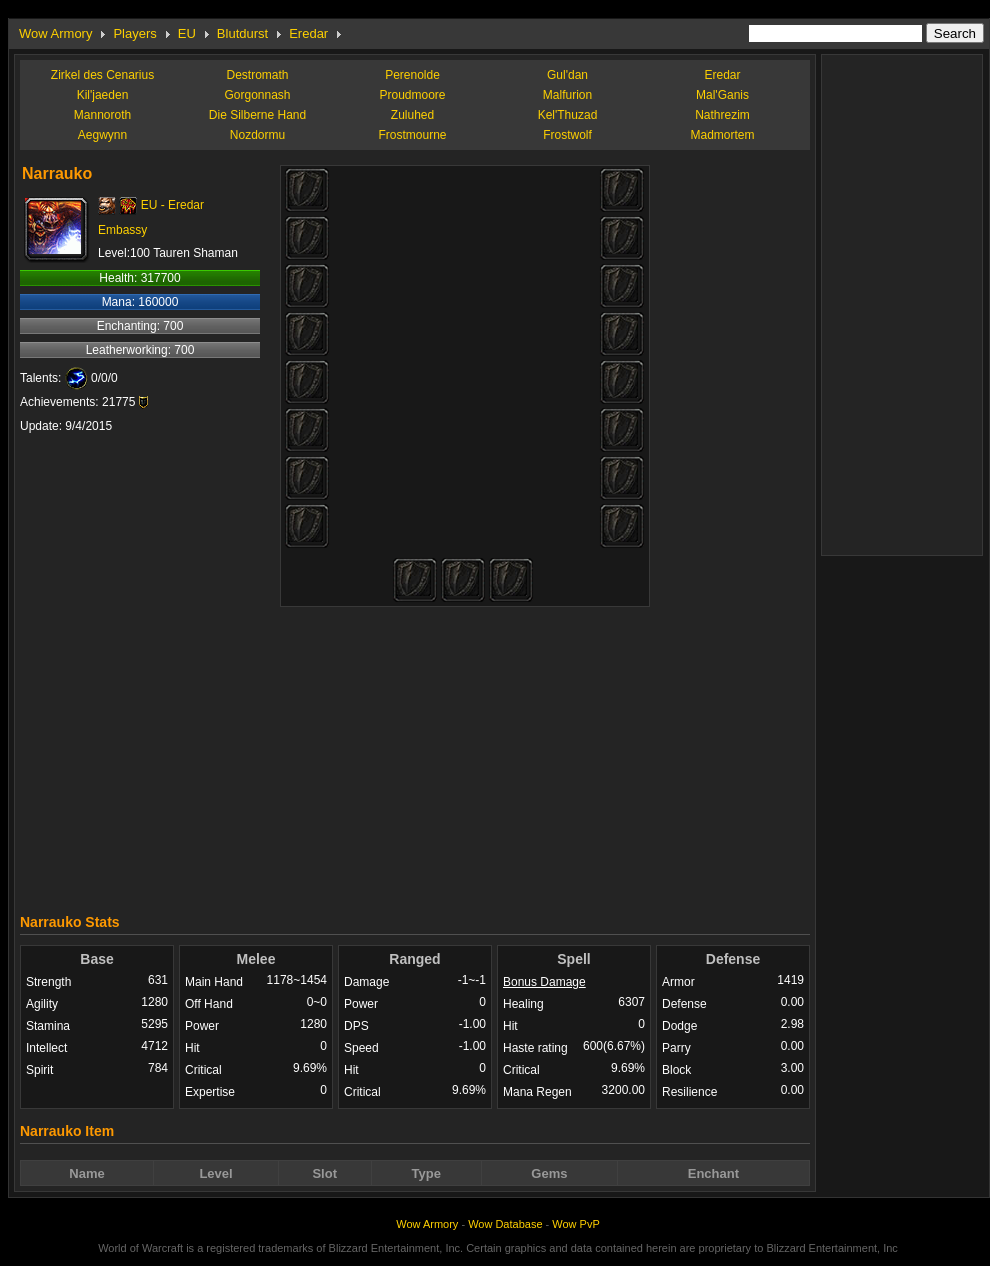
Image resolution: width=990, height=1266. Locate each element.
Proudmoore (412, 95)
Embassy (122, 230)
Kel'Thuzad (568, 115)
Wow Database (505, 1224)
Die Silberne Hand (257, 115)
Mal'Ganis (722, 95)
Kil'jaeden (103, 95)
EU (187, 33)
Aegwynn (102, 135)
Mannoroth (102, 115)
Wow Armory (55, 33)
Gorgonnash (257, 95)
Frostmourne (412, 135)
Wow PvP (575, 1224)
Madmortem (722, 135)
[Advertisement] (415, 755)
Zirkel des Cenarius (102, 75)
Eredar (308, 33)
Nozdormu (257, 135)
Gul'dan (567, 75)
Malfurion (567, 95)
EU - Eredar (172, 205)
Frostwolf (567, 135)
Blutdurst (242, 33)
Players (134, 33)
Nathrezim (722, 115)
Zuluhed (412, 115)
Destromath (257, 75)
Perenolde (412, 75)
